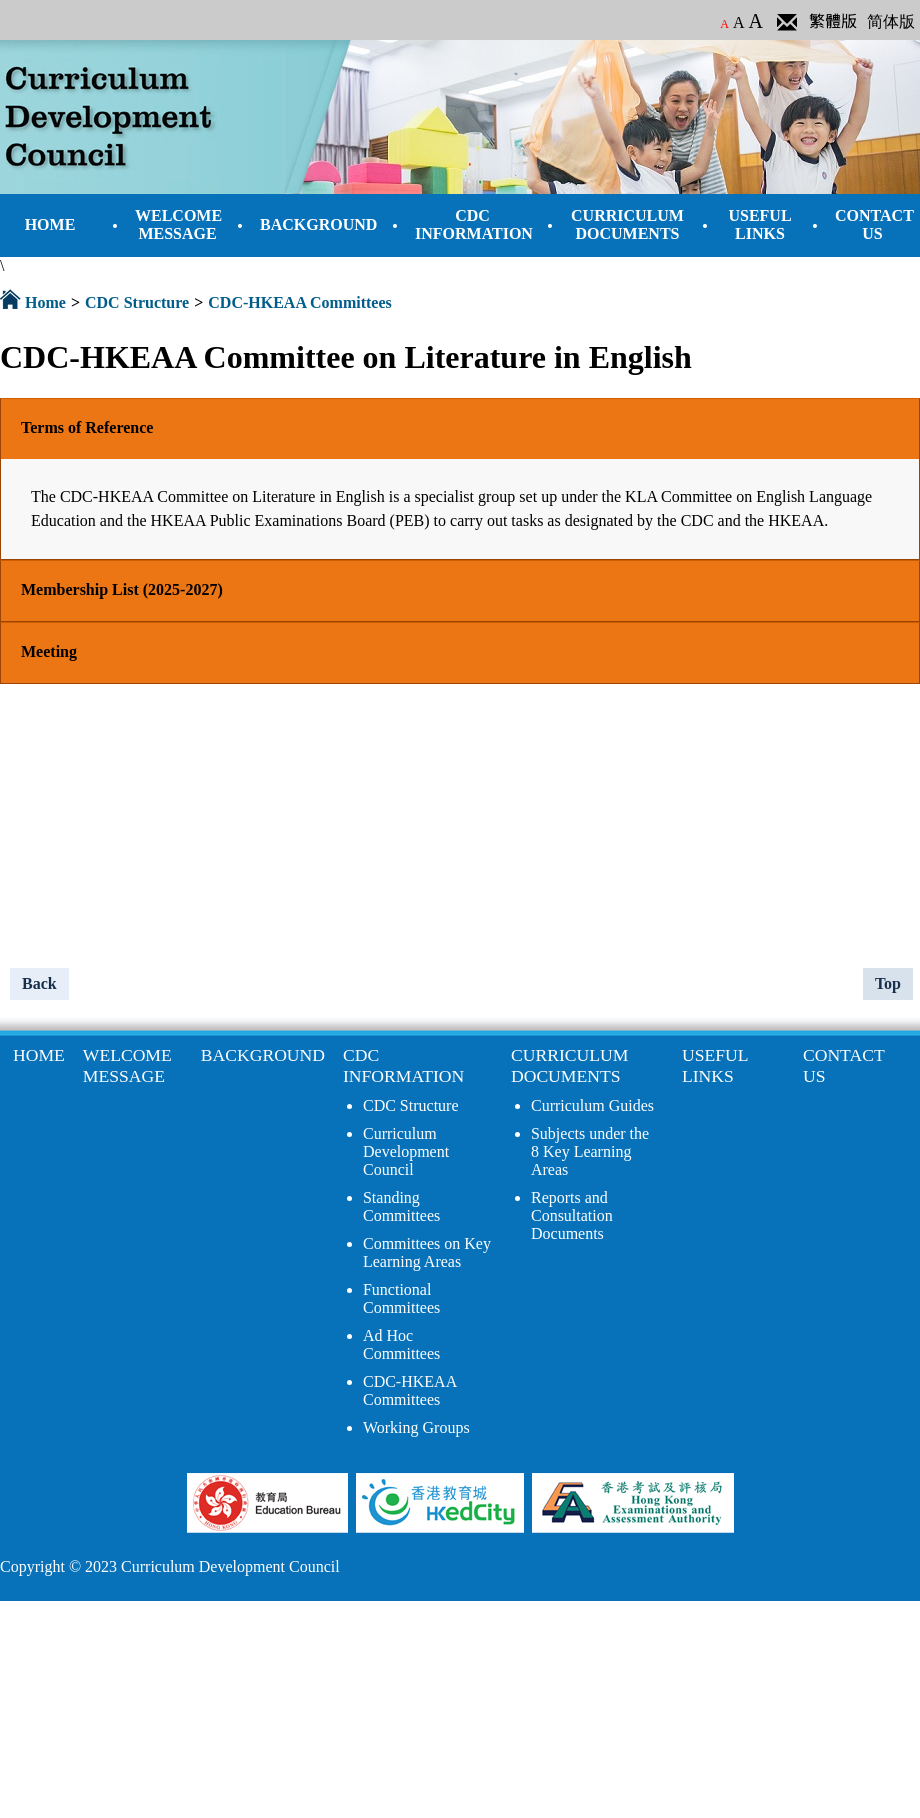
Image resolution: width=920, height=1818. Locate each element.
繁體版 (833, 21)
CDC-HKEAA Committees (300, 302)
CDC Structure (137, 302)
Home (45, 302)
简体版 (891, 21)
